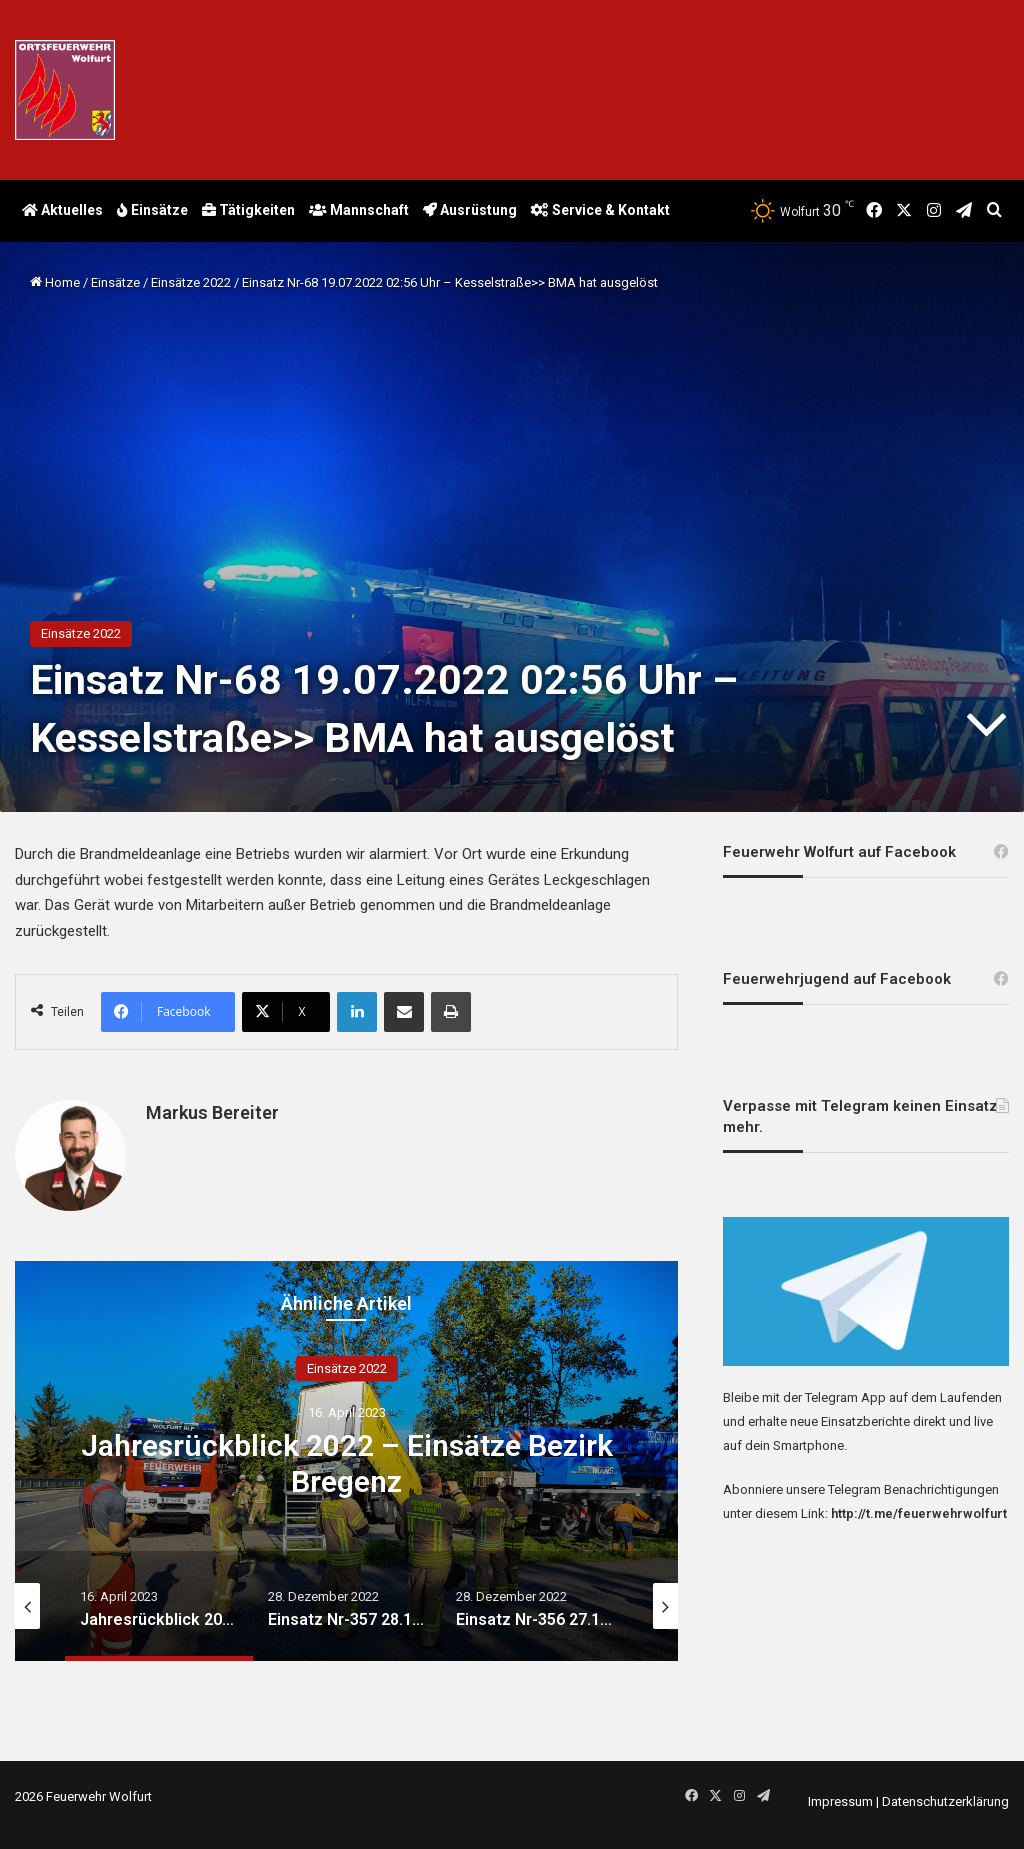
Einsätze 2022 (191, 282)
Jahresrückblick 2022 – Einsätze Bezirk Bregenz (347, 1463)
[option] (346, 1461)
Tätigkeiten (248, 210)
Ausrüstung (470, 210)
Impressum (840, 1801)
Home (55, 282)
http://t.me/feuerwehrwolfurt (919, 1513)
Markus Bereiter (212, 1112)
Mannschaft (359, 210)
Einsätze (152, 210)
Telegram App (845, 1397)
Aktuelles (62, 210)
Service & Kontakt (600, 210)
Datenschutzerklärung (945, 1801)
